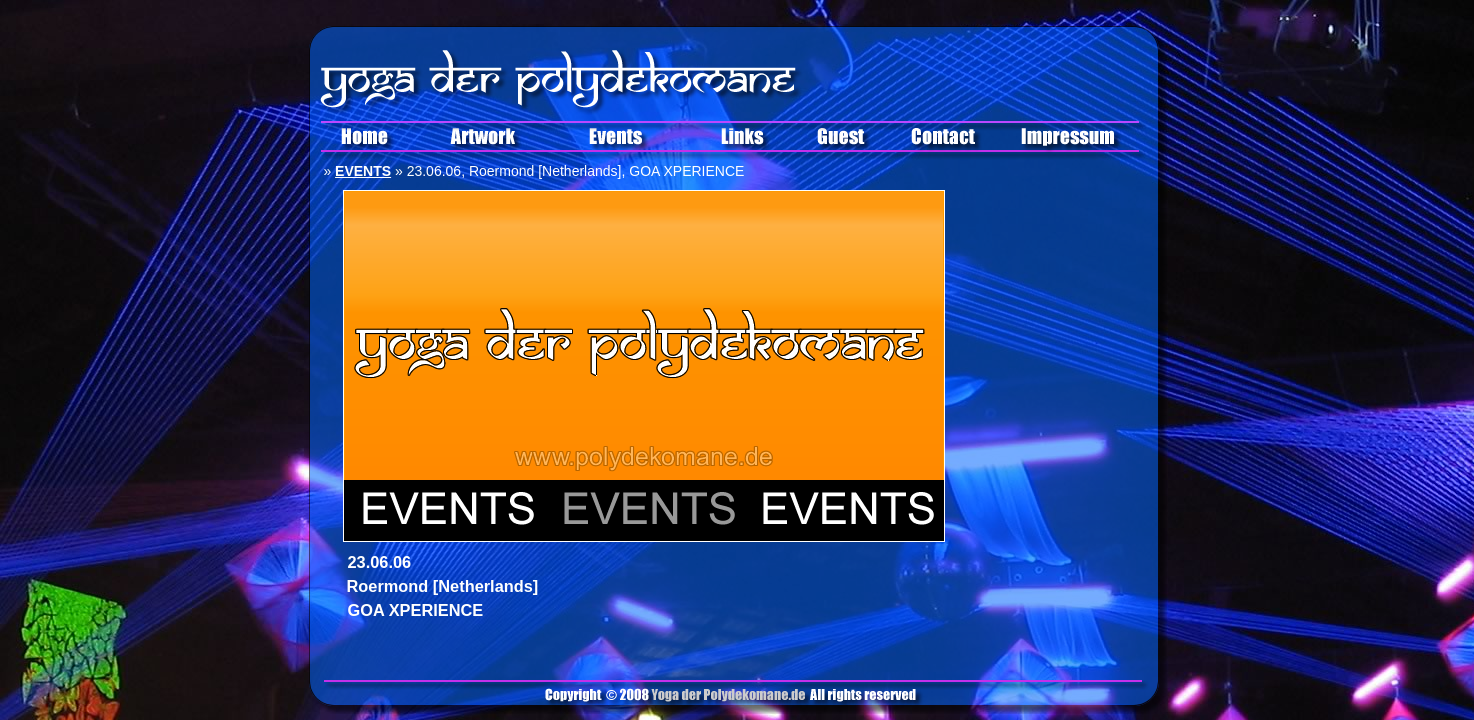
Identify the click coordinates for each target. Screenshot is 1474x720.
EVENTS (363, 171)
